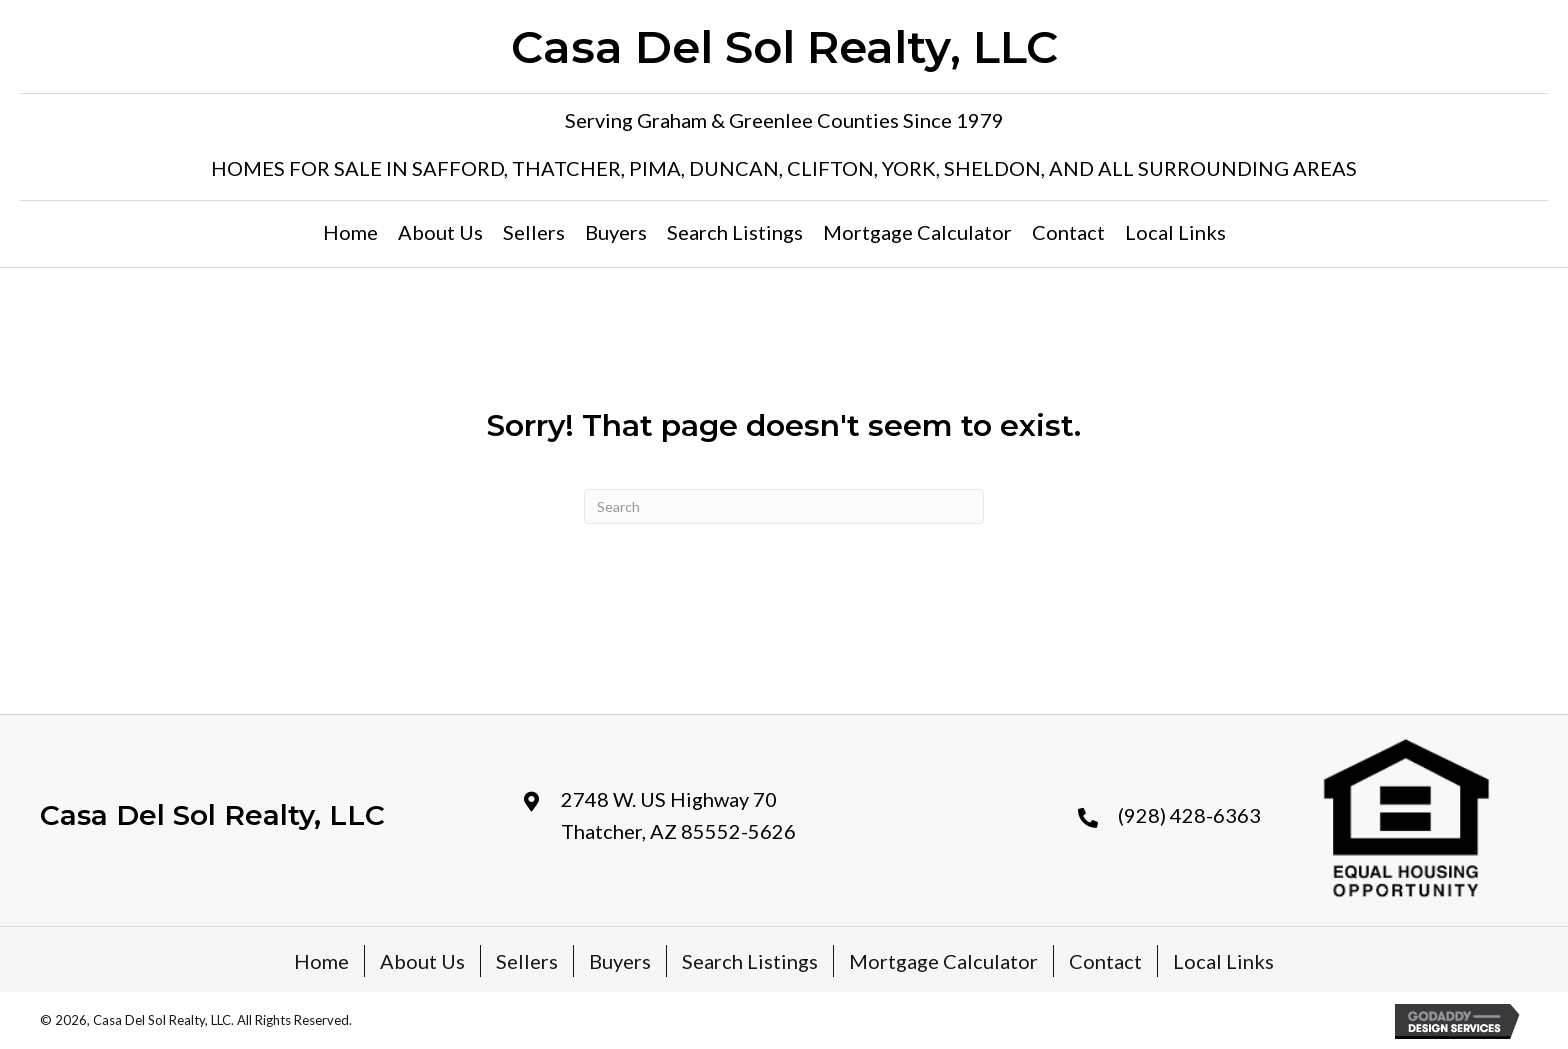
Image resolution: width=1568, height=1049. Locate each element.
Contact (1105, 961)
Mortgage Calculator (943, 961)
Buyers (620, 961)
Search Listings (750, 961)
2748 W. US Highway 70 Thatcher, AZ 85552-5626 (678, 815)
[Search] (784, 506)
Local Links (1223, 961)
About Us (422, 961)
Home (321, 961)
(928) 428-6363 (1189, 815)
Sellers (527, 961)
